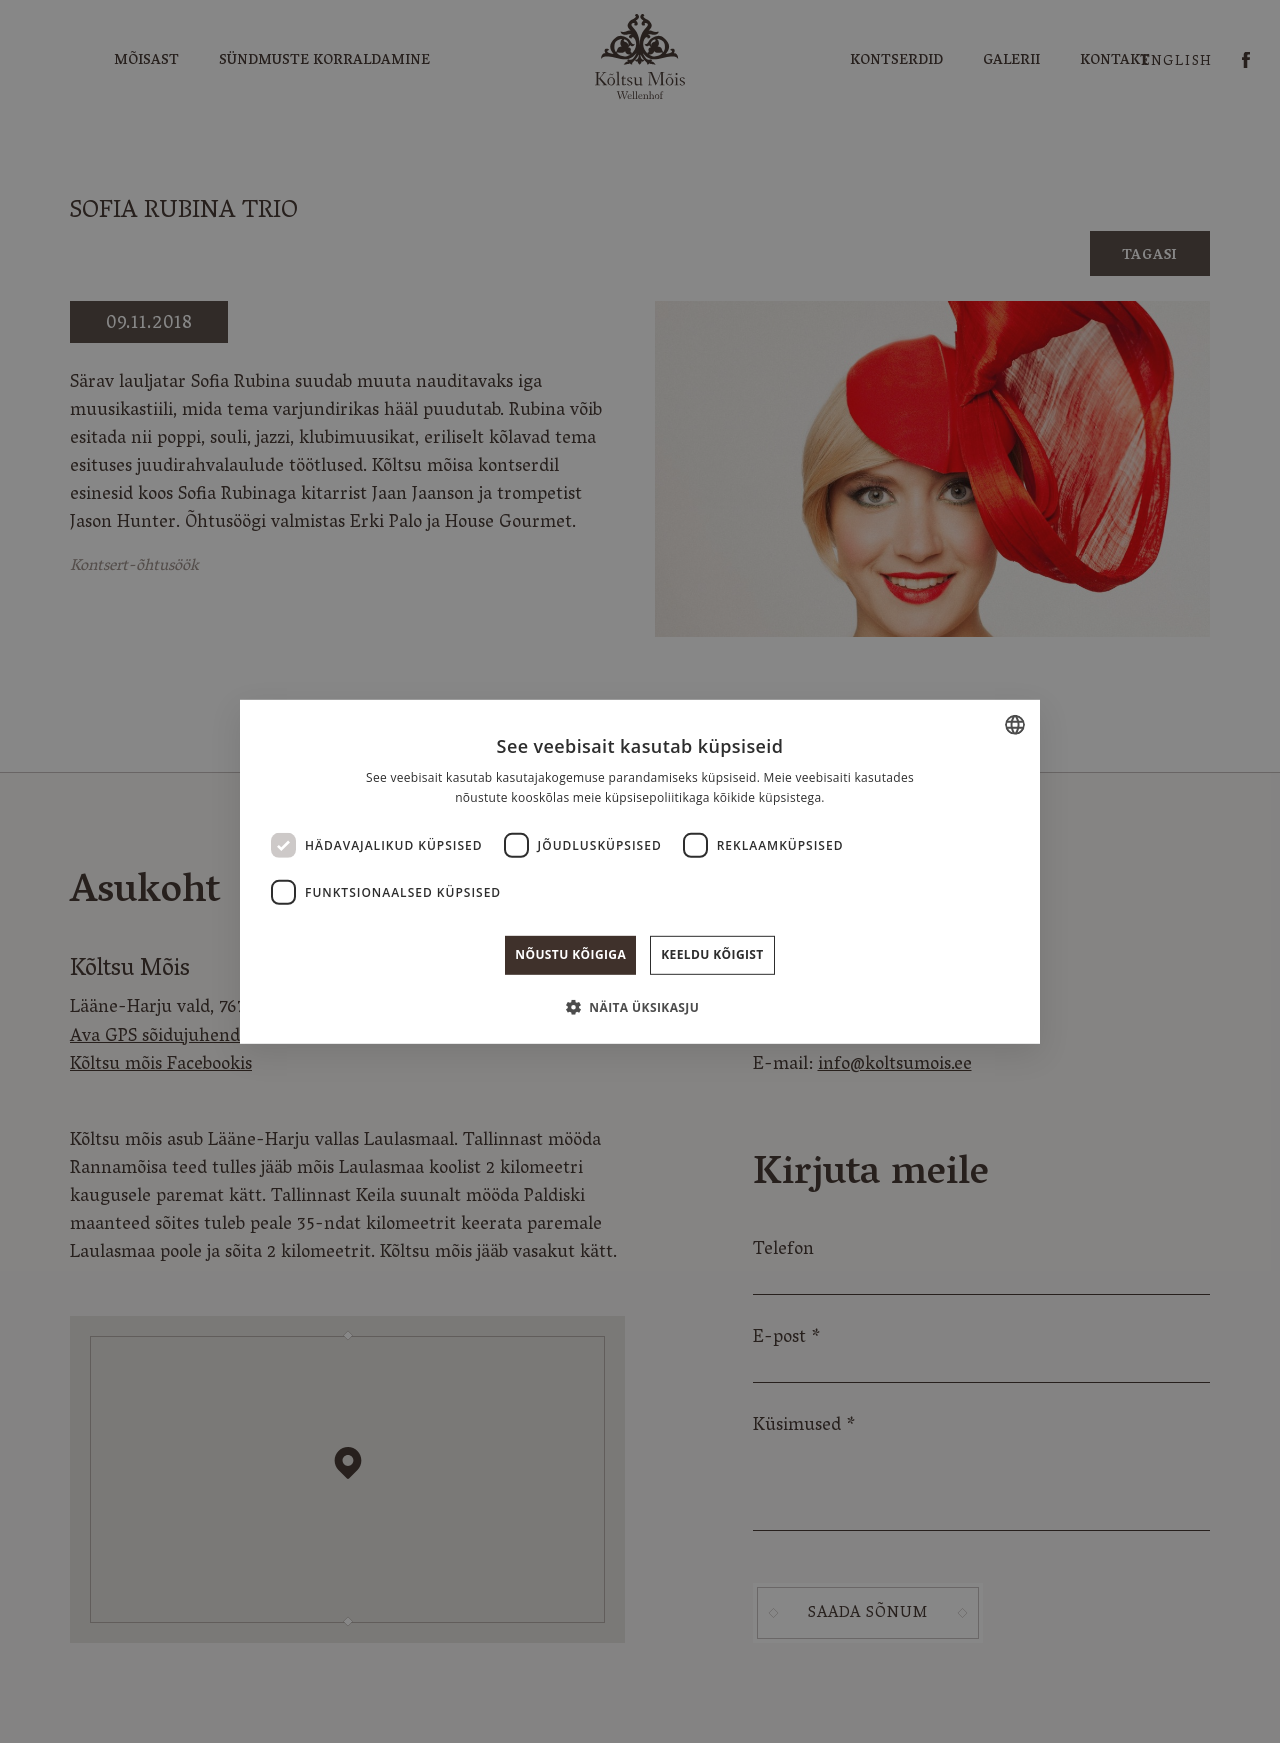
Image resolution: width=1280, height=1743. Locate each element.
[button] (640, 1007)
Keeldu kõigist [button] (712, 954)
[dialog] (640, 871)
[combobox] (1015, 724)
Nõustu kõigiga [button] (570, 954)
